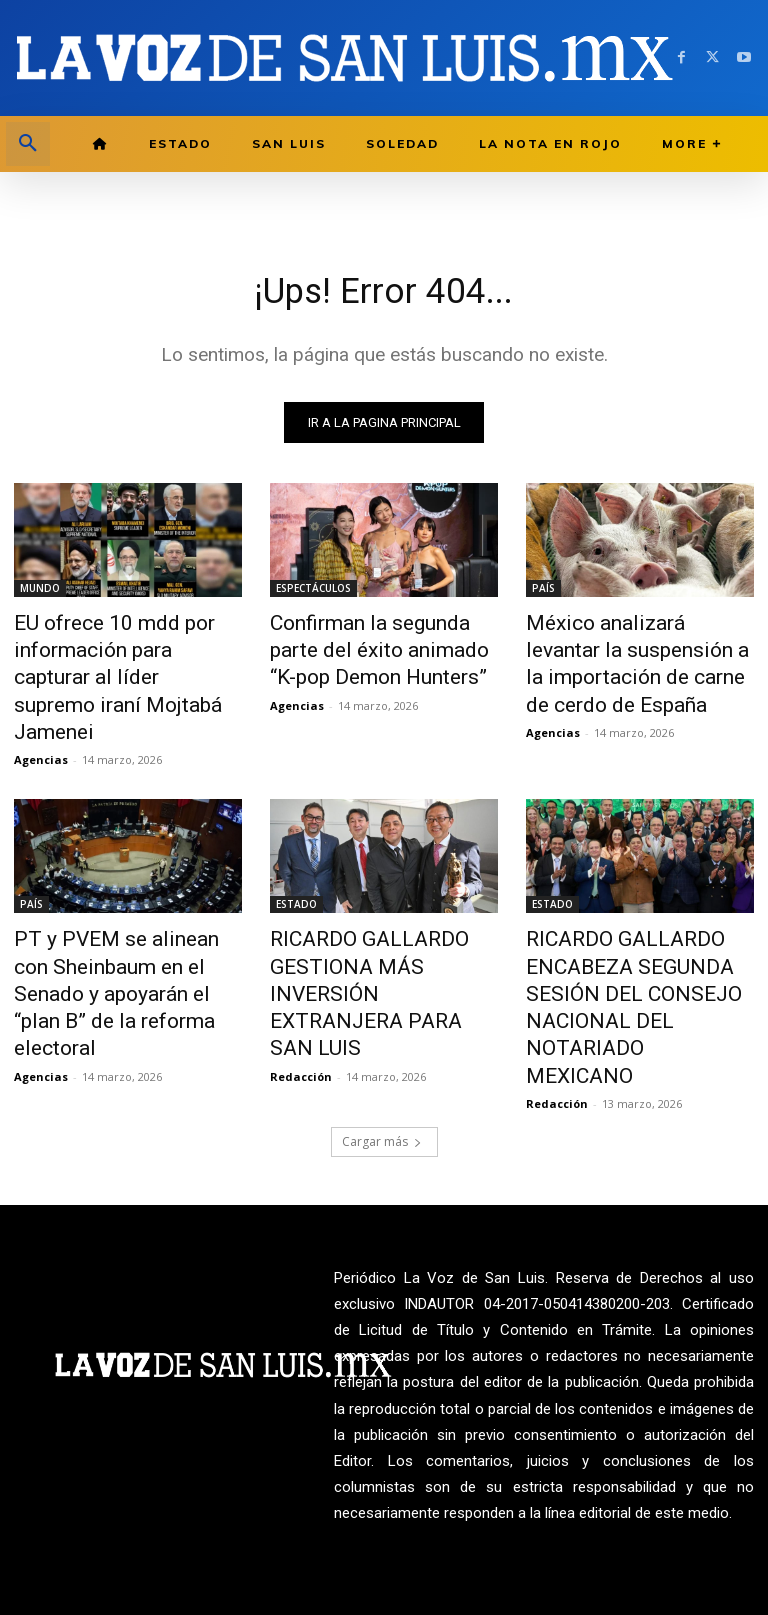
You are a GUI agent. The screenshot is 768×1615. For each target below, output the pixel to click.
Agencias (41, 716)
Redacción (301, 962)
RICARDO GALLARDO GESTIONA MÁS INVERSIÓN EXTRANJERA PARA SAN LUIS (381, 916)
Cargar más (382, 1022)
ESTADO (296, 861)
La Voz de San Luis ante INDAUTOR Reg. (640, 1548)
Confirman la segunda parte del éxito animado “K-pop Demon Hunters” (374, 647)
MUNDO (40, 592)
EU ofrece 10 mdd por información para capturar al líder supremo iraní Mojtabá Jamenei (120, 658)
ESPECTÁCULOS (313, 592)
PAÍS (543, 592)
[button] (28, 144)
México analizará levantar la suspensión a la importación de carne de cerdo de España (634, 647)
